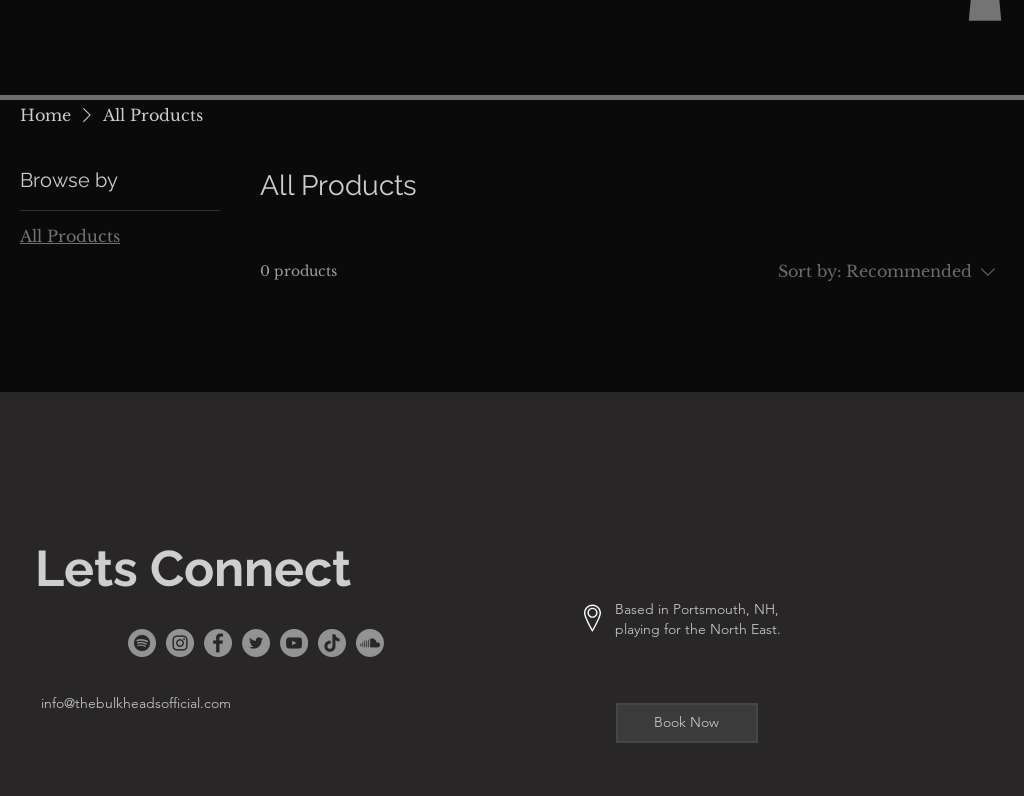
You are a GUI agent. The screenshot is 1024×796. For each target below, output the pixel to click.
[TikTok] (332, 643)
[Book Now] (687, 723)
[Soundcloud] (370, 643)
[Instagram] (180, 643)
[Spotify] (142, 643)
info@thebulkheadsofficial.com (136, 703)
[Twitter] (256, 643)
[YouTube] (294, 643)
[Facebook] (218, 643)
